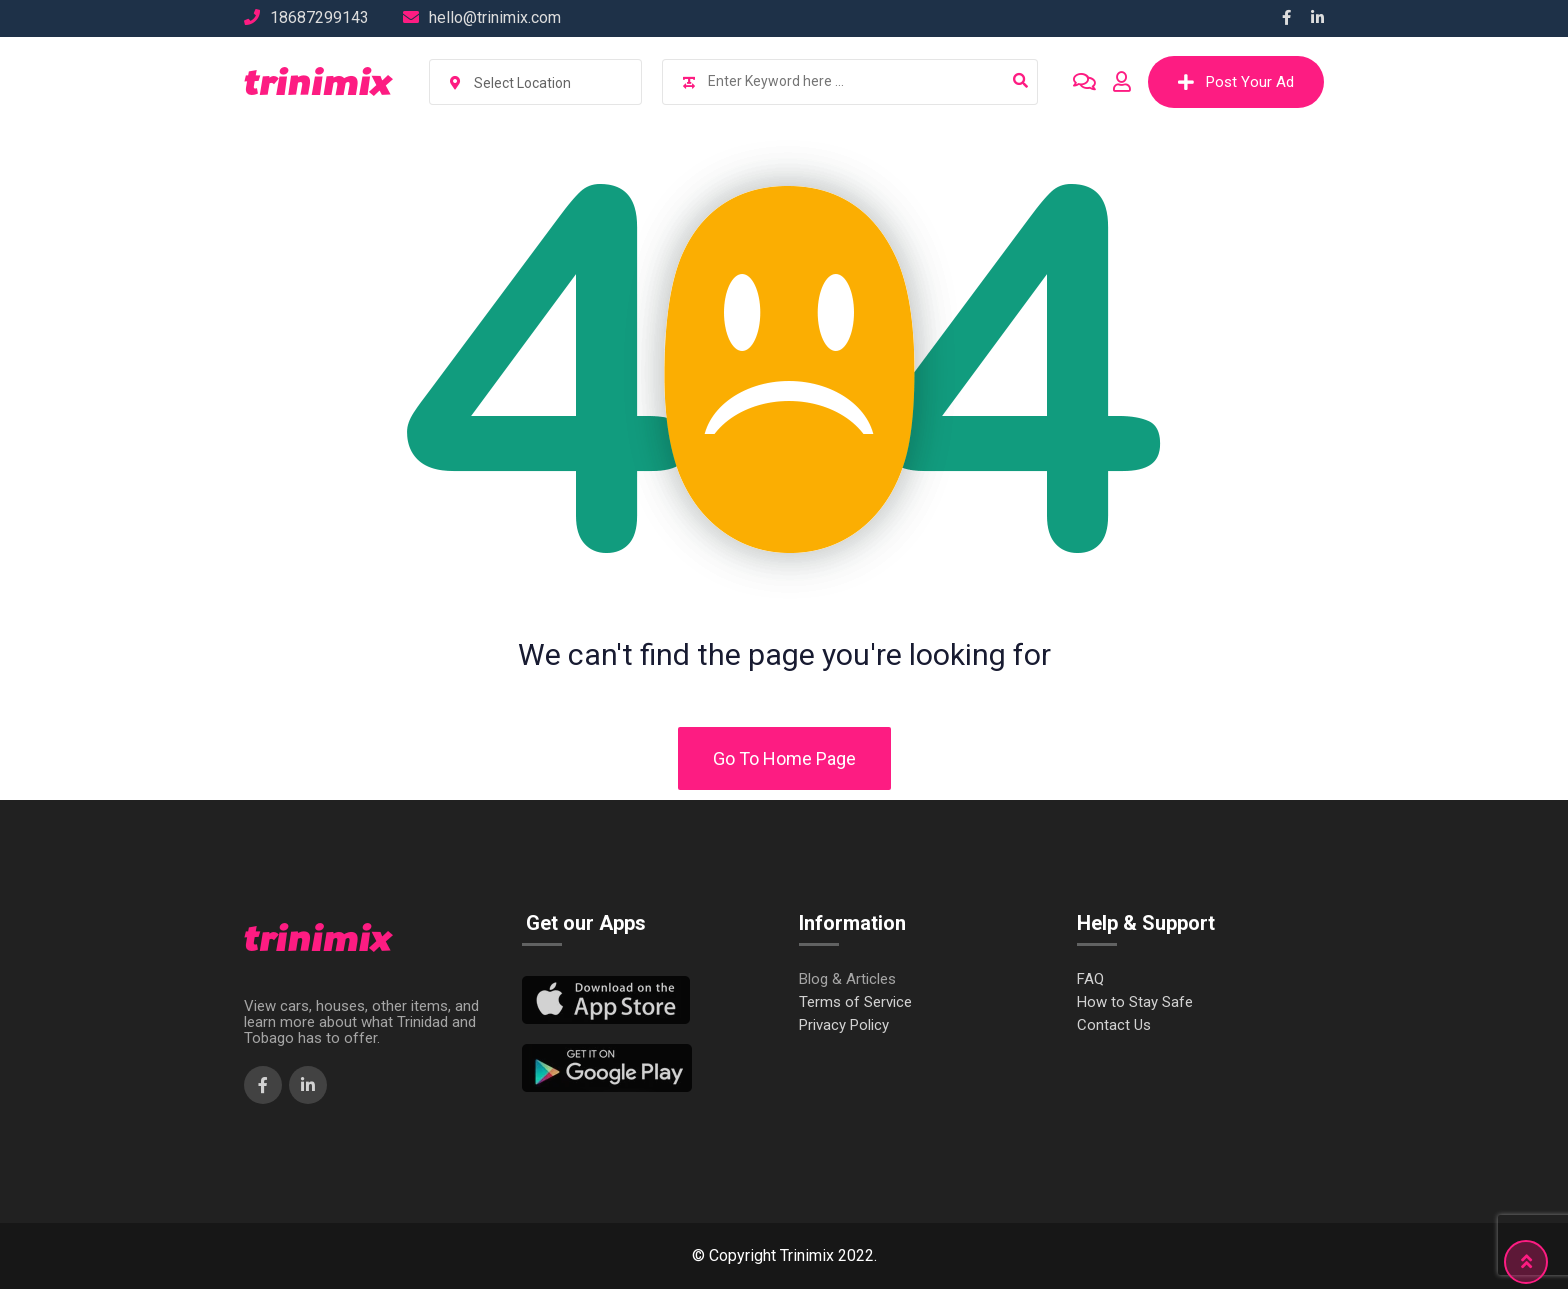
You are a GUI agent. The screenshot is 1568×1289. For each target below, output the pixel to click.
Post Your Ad (1236, 82)
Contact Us (1114, 1025)
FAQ (1090, 979)
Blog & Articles (847, 979)
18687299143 (319, 17)
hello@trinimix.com (495, 17)
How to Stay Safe (1135, 1002)
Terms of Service (855, 1002)
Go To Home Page (784, 758)
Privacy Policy (844, 1025)
